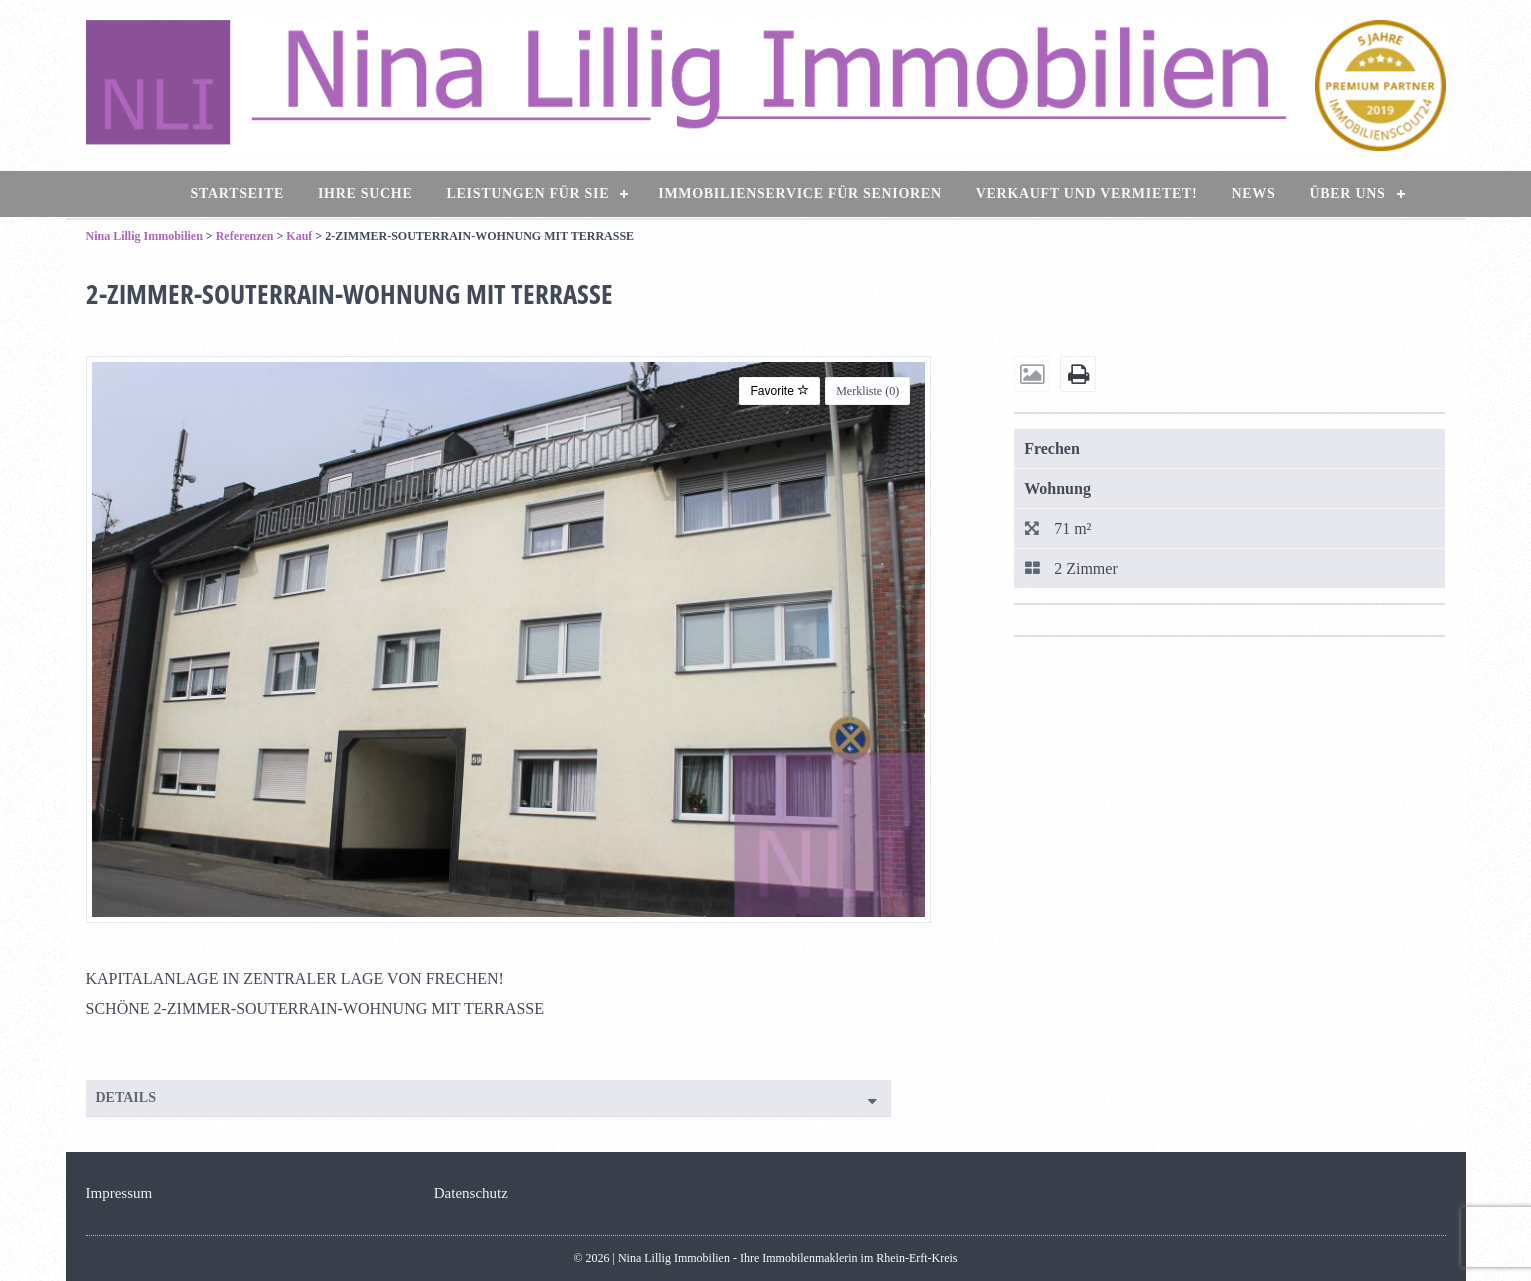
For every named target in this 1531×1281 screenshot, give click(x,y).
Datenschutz (471, 1193)
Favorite (779, 391)
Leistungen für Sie (528, 193)
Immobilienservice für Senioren (799, 193)
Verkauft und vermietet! (1087, 193)
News (1253, 193)
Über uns (1347, 193)
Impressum (119, 1193)
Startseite (237, 193)
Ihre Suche (365, 193)
